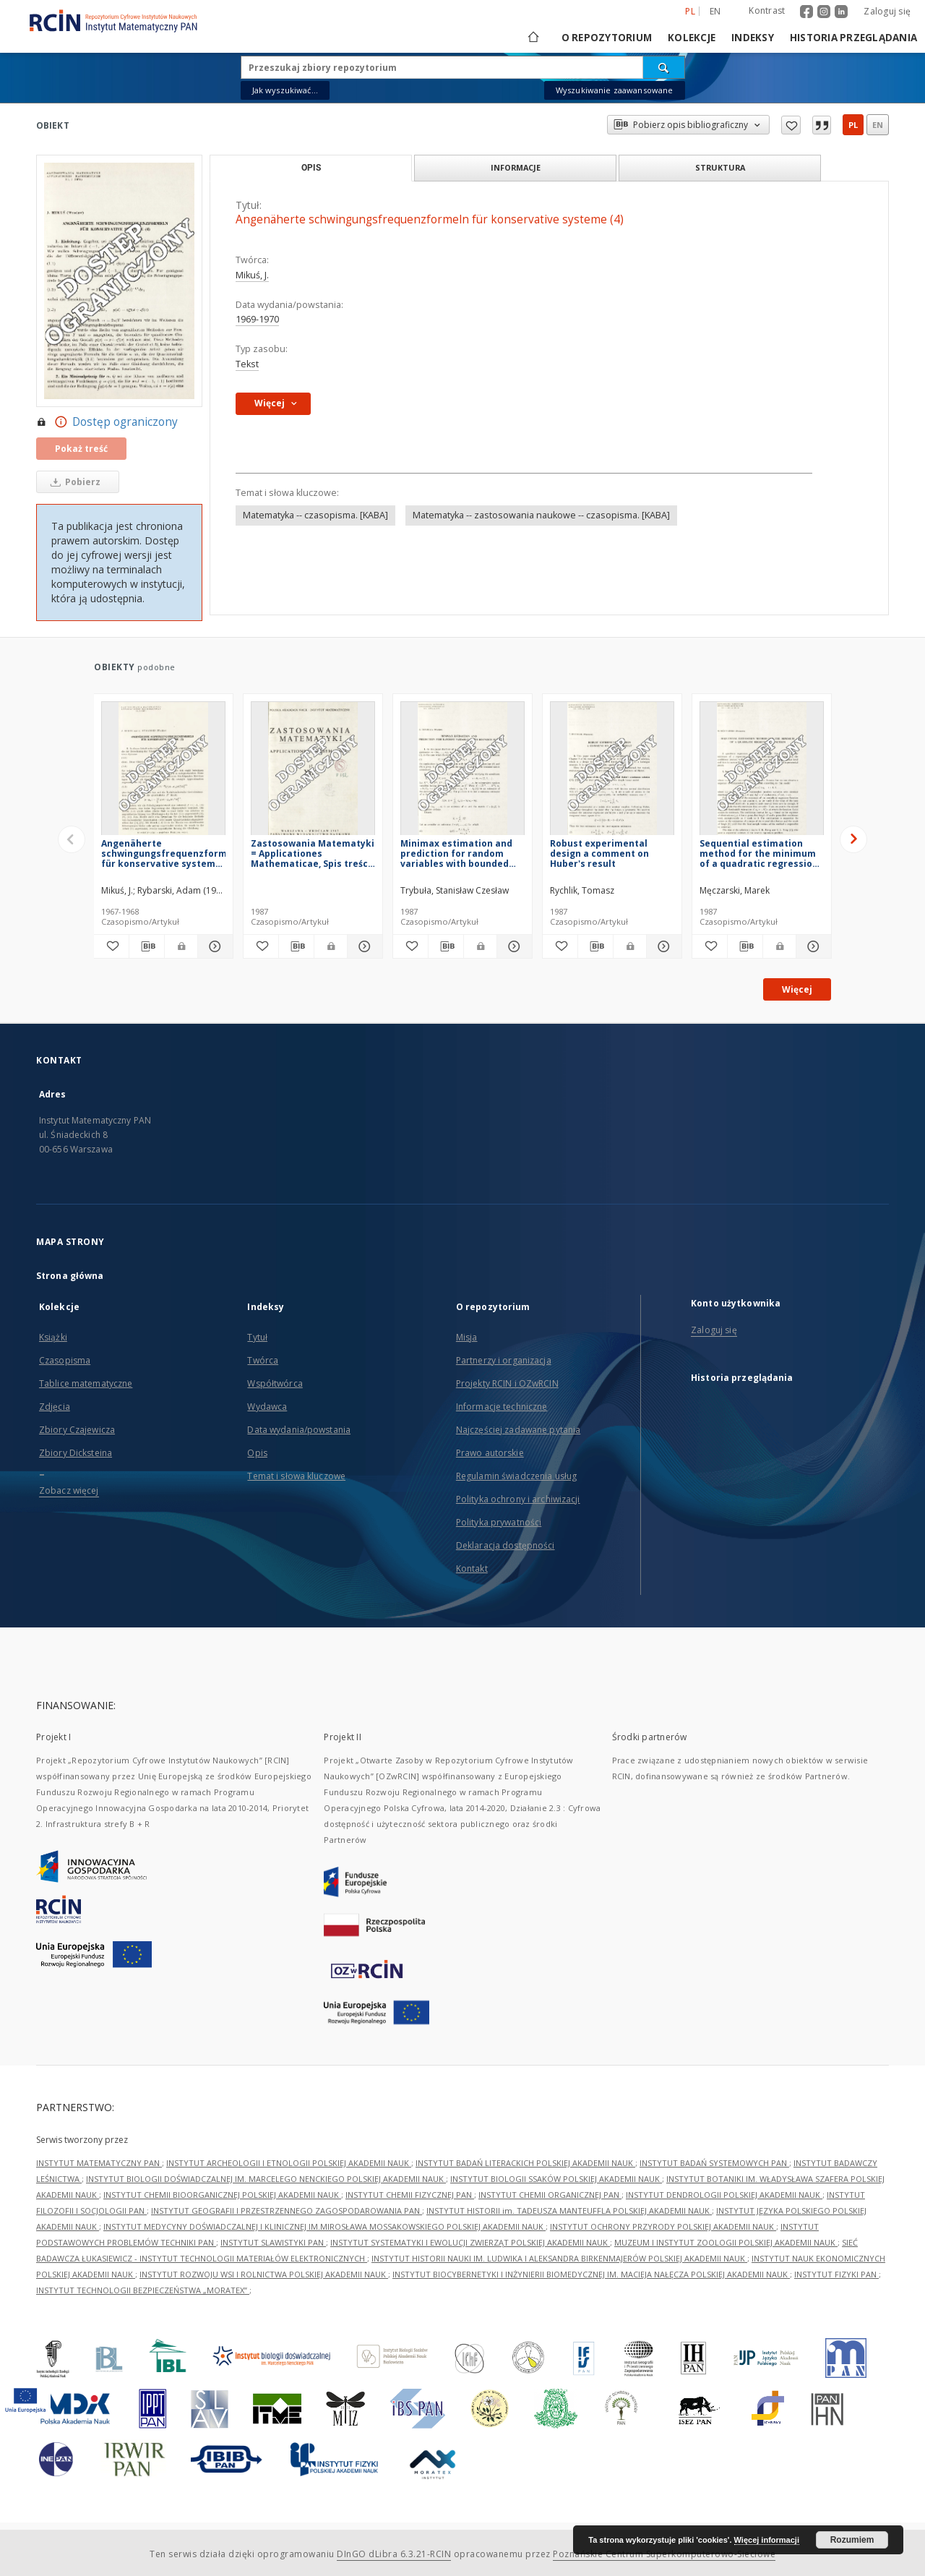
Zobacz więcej (69, 1490)
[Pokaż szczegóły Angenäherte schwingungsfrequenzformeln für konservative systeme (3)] (213, 946)
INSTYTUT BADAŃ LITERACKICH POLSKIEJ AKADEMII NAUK (525, 2162)
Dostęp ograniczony (107, 422)
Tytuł (257, 1337)
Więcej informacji (766, 2540)
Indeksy (752, 37)
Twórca (262, 1360)
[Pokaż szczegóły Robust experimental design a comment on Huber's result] (662, 946)
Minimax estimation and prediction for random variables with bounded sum (456, 853)
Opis (257, 1453)
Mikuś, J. (252, 275)
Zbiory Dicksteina (75, 1453)
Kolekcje (691, 37)
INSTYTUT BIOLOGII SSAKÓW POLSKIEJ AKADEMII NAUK (556, 2178)
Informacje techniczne (502, 1406)
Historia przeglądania (853, 37)
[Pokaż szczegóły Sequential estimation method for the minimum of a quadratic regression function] (811, 946)
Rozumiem (852, 2540)
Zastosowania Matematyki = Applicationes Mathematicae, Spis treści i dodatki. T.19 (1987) (312, 853)
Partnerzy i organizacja (503, 1360)
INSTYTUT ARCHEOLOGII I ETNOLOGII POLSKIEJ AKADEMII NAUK (288, 2162)
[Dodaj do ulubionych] (111, 946)
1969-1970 (257, 319)
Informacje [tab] (516, 167)
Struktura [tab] (720, 167)
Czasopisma (64, 1360)
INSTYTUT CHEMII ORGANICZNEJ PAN (549, 2194)
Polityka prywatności (498, 1522)
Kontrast (767, 10)
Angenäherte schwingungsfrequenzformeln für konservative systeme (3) (163, 853)
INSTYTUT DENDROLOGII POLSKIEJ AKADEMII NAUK (724, 2194)
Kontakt (472, 1568)
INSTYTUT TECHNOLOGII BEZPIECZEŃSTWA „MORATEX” (142, 2290)
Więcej (797, 989)
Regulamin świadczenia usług (516, 1476)
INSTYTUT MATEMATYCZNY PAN (99, 2162)
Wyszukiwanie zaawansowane (615, 90)
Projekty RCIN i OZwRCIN (507, 1383)
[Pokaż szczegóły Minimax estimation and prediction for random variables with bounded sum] (512, 946)
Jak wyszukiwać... (285, 90)
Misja (467, 1337)
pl (853, 124)
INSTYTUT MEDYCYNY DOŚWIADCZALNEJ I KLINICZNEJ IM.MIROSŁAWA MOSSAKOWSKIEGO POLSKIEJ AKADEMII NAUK (324, 2226)
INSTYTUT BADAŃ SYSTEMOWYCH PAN (714, 2162)
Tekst (247, 364)
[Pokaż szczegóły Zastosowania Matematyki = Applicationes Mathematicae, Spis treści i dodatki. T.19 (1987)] (362, 946)
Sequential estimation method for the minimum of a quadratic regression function (759, 853)
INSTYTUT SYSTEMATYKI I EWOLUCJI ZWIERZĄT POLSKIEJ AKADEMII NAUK (470, 2242)
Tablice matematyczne (85, 1383)
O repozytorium (607, 37)
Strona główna (70, 1276)
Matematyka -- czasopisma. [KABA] (315, 515)
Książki (53, 1337)
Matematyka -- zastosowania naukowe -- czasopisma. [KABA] (541, 515)
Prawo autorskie (490, 1453)
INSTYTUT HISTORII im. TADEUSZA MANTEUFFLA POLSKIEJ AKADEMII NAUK (569, 2210)
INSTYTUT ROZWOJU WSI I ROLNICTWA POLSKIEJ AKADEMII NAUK (263, 2274)
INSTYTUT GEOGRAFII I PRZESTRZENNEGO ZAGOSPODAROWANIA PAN (286, 2210)
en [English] (715, 11)
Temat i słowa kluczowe (296, 1476)
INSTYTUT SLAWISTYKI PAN (273, 2242)
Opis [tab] (311, 168)
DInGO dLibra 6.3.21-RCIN (394, 2554)
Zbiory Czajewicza (77, 1430)
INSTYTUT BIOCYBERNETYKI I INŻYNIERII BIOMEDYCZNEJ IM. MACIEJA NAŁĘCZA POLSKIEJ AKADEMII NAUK (591, 2274)
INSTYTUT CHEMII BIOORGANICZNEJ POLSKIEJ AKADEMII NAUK (222, 2194)
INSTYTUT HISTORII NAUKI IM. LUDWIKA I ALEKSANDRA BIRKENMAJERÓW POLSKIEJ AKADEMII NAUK (559, 2258)
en (877, 124)
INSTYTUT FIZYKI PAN (836, 2274)
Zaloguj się (887, 11)
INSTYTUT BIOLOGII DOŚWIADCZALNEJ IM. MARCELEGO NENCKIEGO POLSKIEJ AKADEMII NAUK (266, 2178)
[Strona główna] (532, 37)
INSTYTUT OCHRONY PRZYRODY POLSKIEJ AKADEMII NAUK (663, 2226)
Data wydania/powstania (298, 1430)
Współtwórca (274, 1383)
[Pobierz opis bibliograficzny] (146, 946)
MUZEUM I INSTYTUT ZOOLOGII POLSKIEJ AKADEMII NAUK (726, 2242)
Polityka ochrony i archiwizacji (518, 1499)
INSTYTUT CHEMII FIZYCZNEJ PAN (409, 2194)
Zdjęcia (54, 1406)
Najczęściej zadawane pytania (518, 1430)
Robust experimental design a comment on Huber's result (599, 853)
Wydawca (267, 1406)
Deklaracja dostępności (505, 1545)
